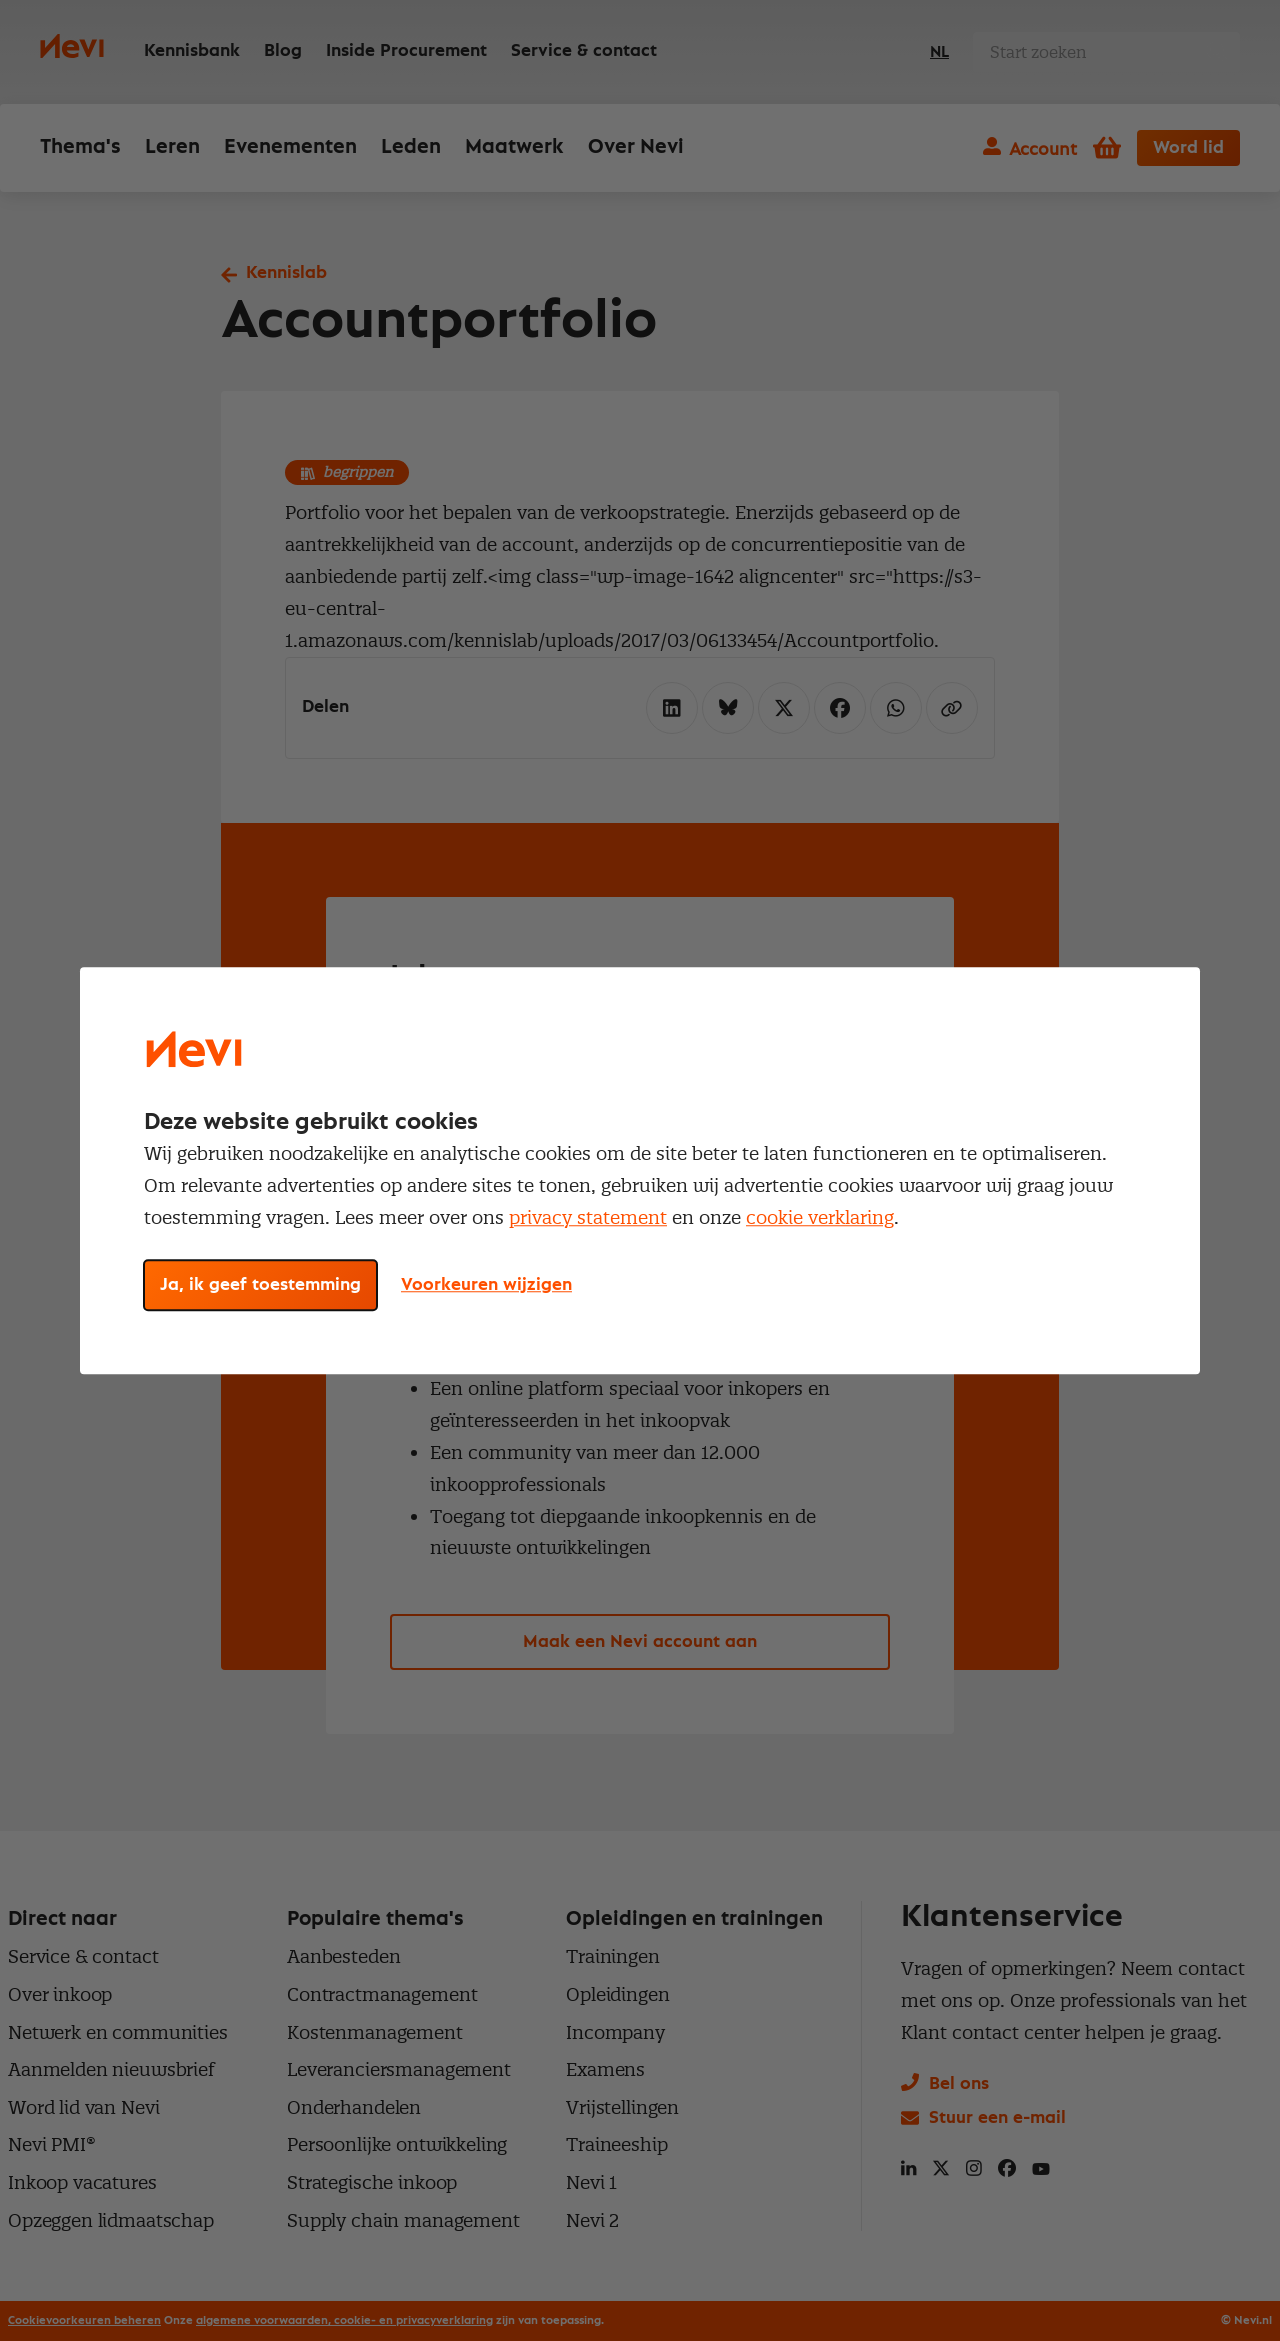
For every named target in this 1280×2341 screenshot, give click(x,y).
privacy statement (588, 1217)
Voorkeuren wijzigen (486, 1285)
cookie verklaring (820, 1217)
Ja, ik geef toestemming (260, 1285)
